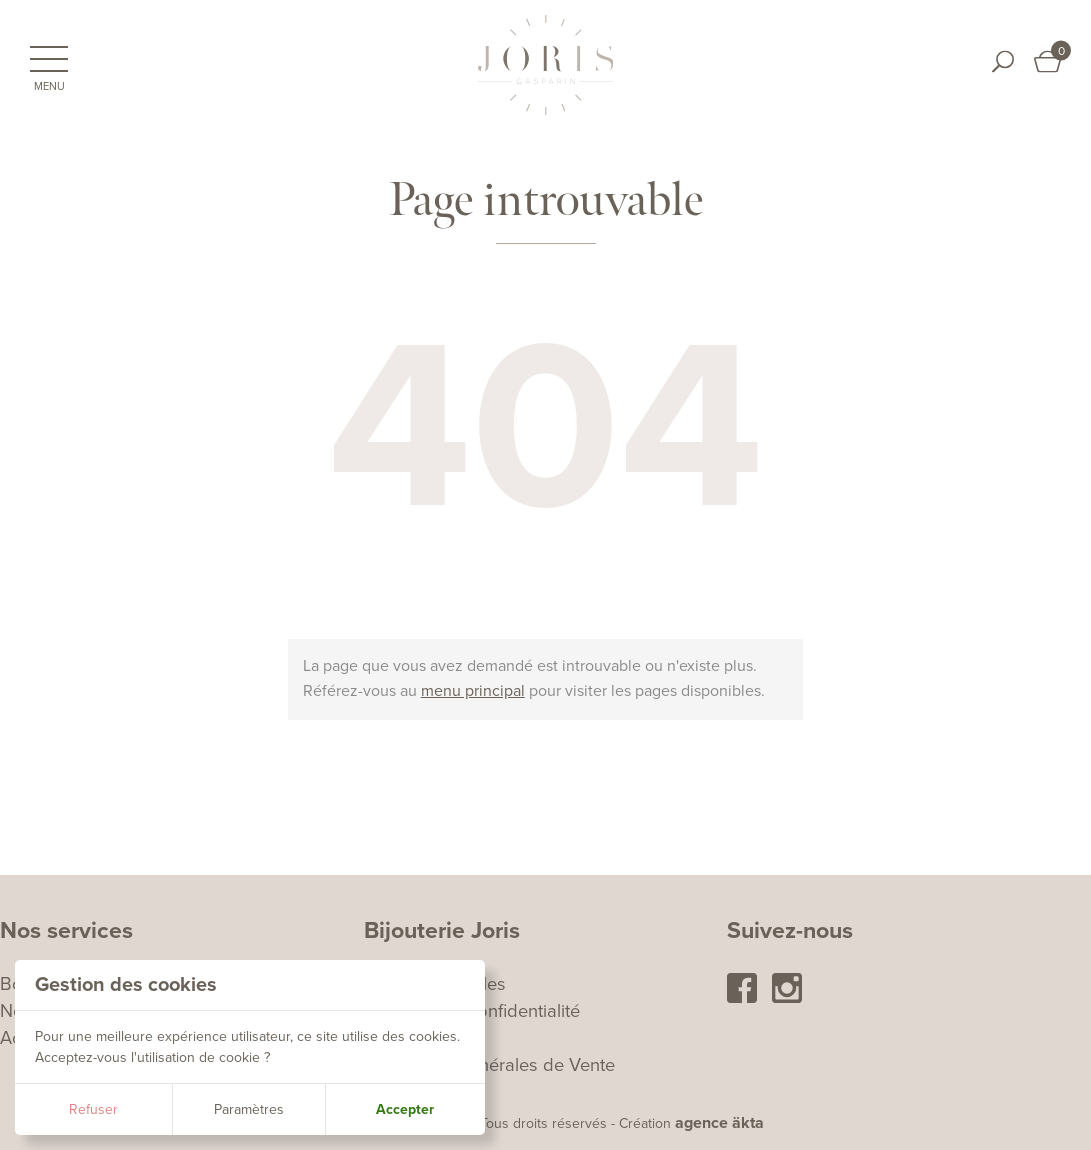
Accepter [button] (405, 1109)
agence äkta (719, 1123)
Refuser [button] (93, 1109)
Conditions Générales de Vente (489, 1065)
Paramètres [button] (249, 1109)
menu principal (473, 691)
